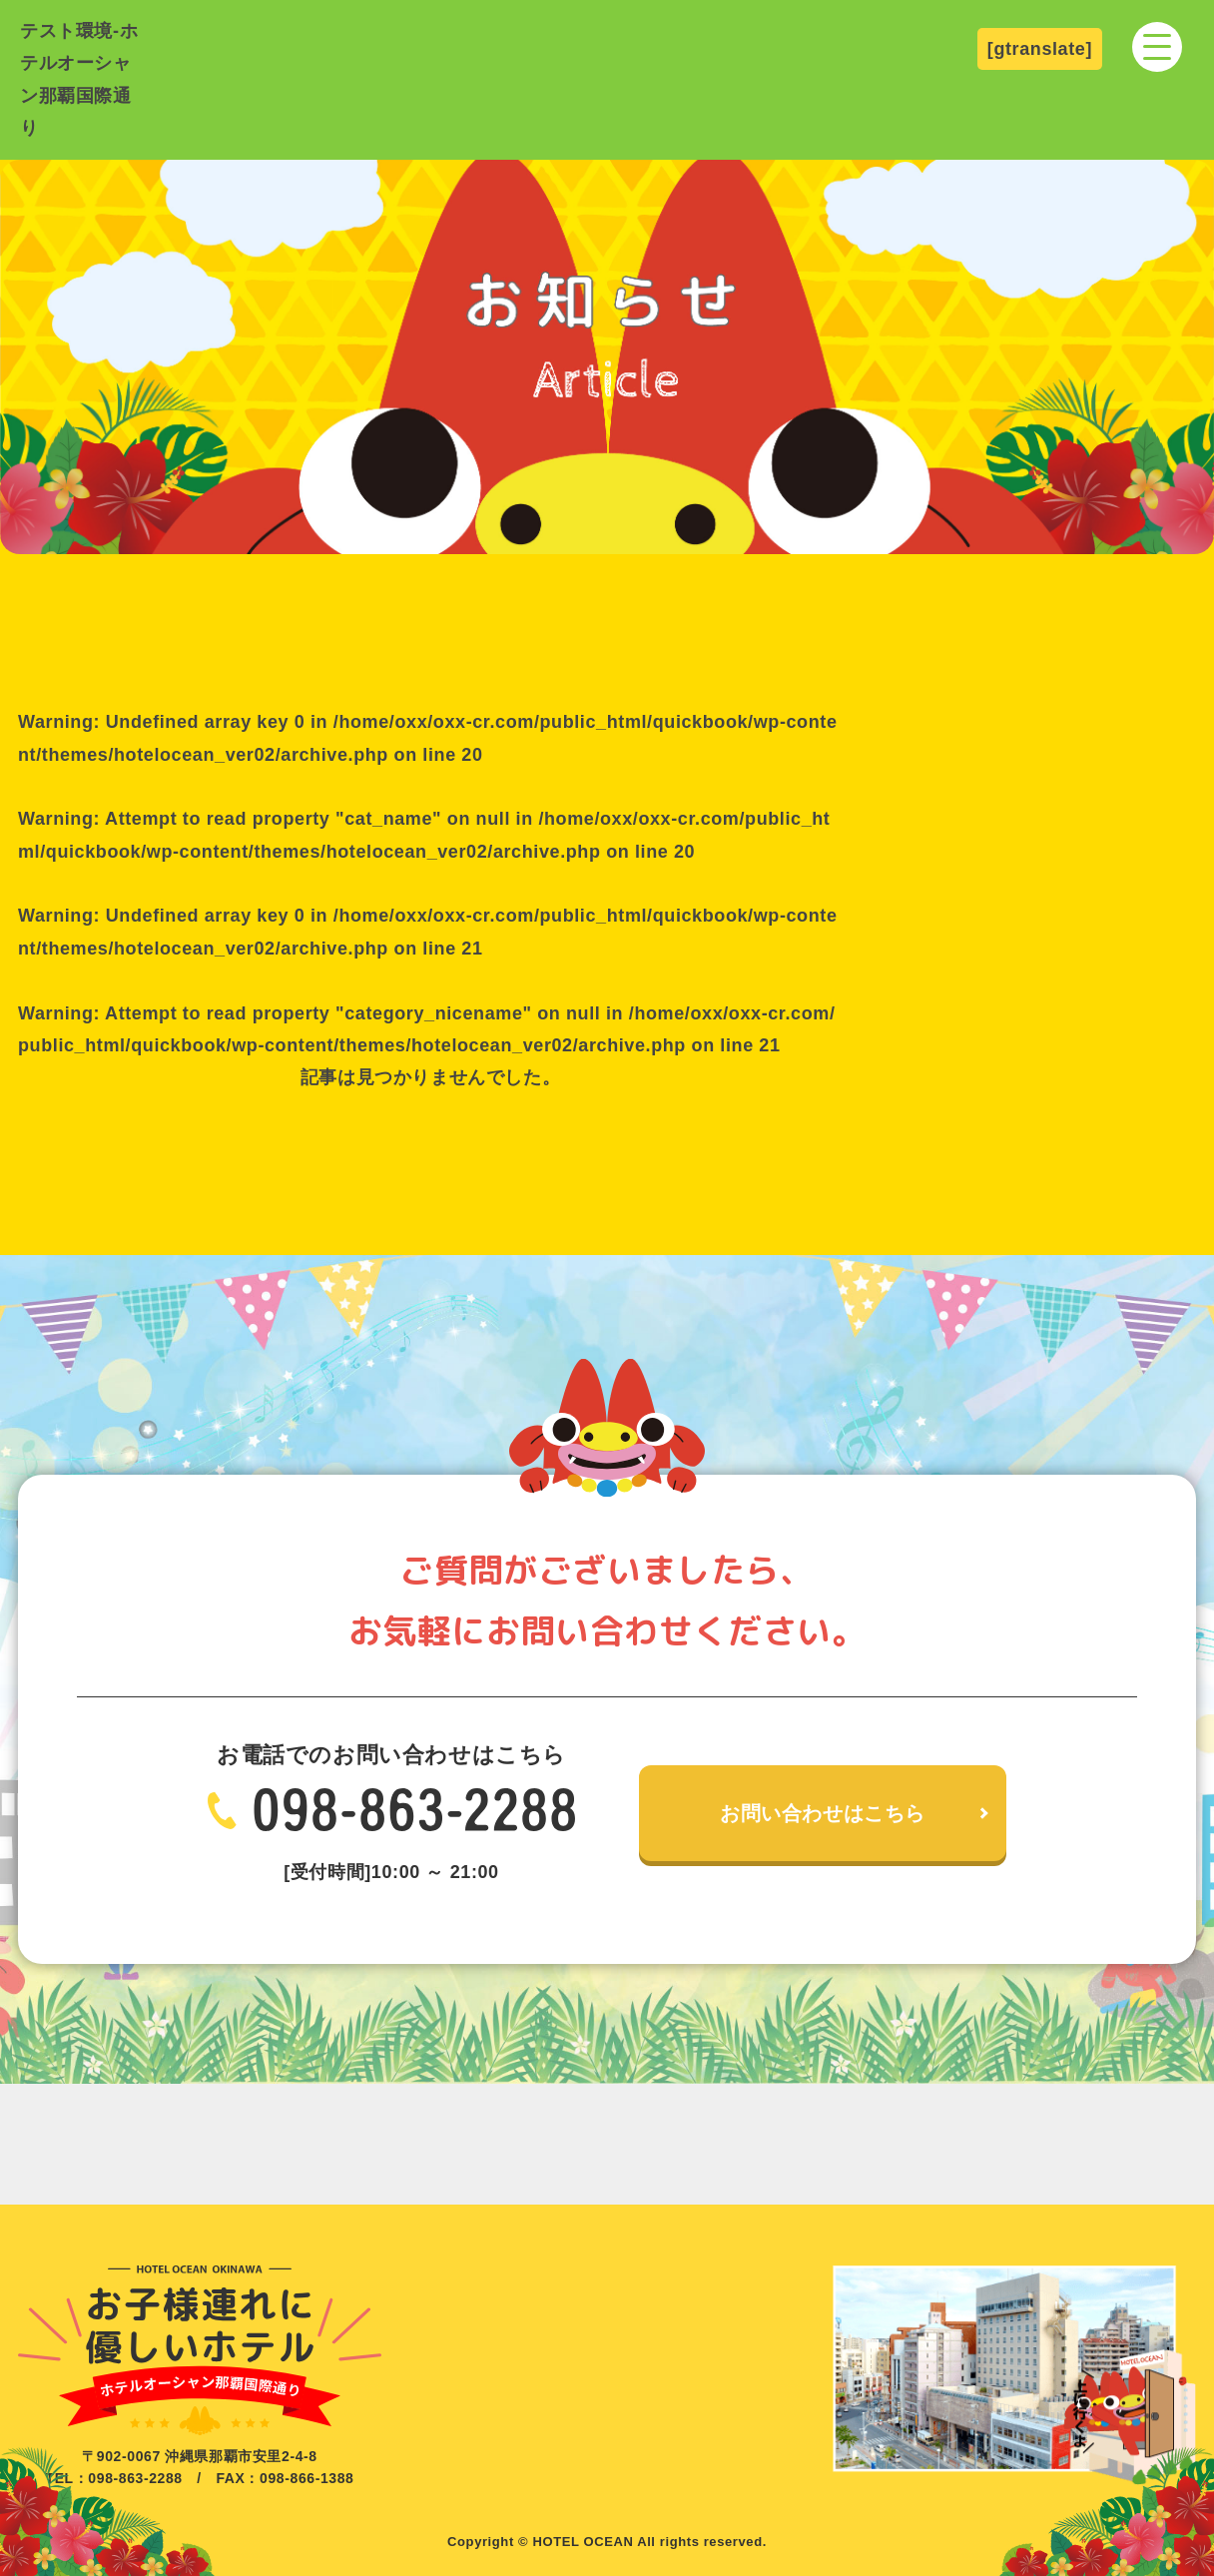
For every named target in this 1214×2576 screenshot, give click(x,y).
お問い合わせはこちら (822, 1813)
